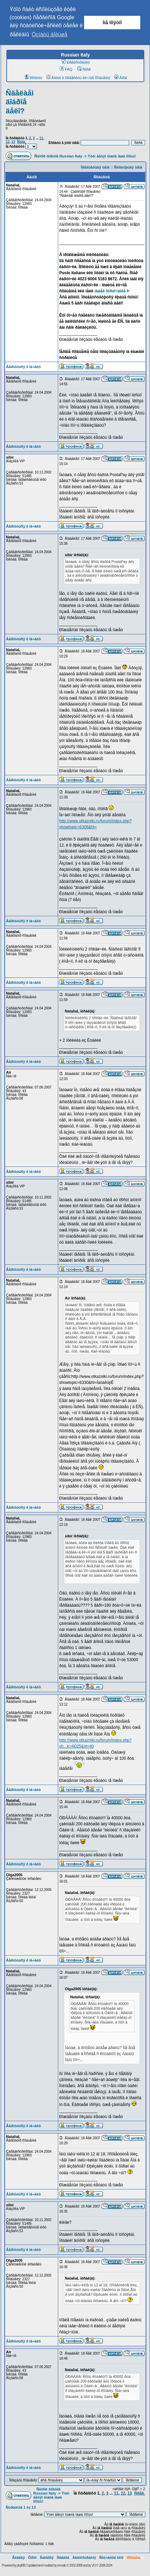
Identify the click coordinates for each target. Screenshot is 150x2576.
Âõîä (120, 78)
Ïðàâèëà (63, 2558)
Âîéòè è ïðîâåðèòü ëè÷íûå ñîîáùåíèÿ (78, 78)
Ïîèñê (83, 69)
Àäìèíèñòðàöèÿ (84, 2558)
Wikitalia (133, 2558)
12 (7, 142)
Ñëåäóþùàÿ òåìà (128, 167)
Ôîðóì (32, 2558)
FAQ (66, 69)
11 (41, 138)
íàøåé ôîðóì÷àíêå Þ (112, 291)
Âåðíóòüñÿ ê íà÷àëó (23, 367)
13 (13, 142)
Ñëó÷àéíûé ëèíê (111, 2558)
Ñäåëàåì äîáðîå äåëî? (20, 102)
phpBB (21, 2565)
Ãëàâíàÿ (18, 2558)
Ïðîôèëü (33, 78)
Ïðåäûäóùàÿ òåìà (95, 167)
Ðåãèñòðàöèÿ (76, 62)
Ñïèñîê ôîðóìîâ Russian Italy (58, 156)
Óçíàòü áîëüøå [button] (49, 34)
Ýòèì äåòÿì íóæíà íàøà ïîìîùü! (112, 156)
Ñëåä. (21, 142)
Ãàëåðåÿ (46, 2558)
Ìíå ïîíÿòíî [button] (112, 22)
